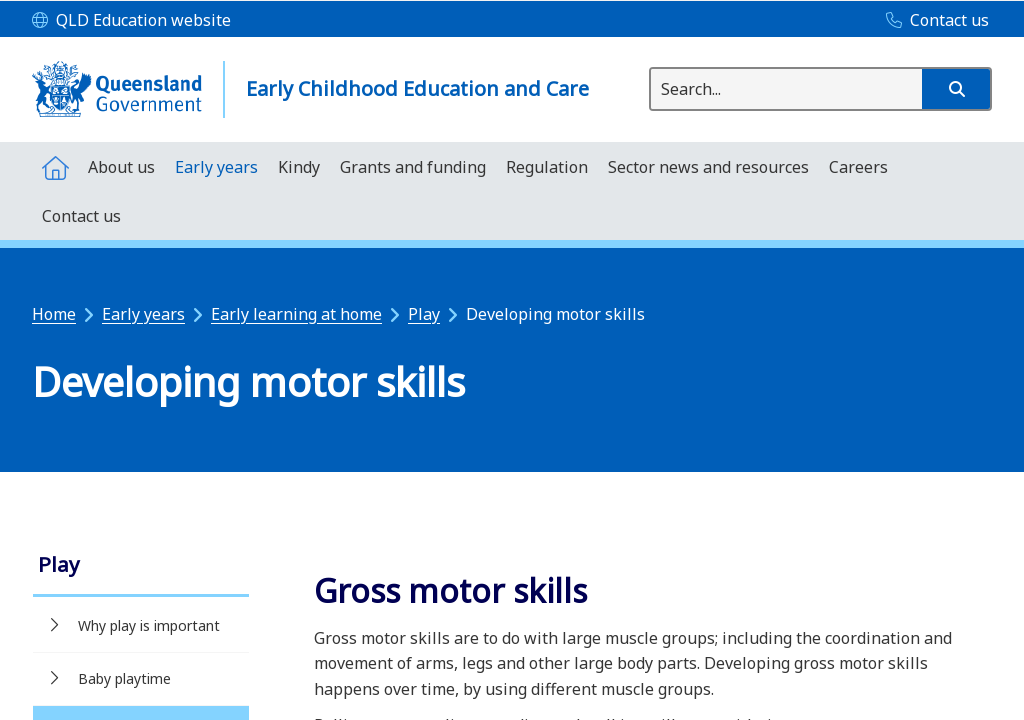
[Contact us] (932, 21)
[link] (141, 566)
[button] (956, 89)
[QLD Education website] (131, 21)
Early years (143, 314)
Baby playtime (124, 678)
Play (424, 314)
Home (54, 314)
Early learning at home (296, 314)
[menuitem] (55, 166)
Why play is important (149, 625)
